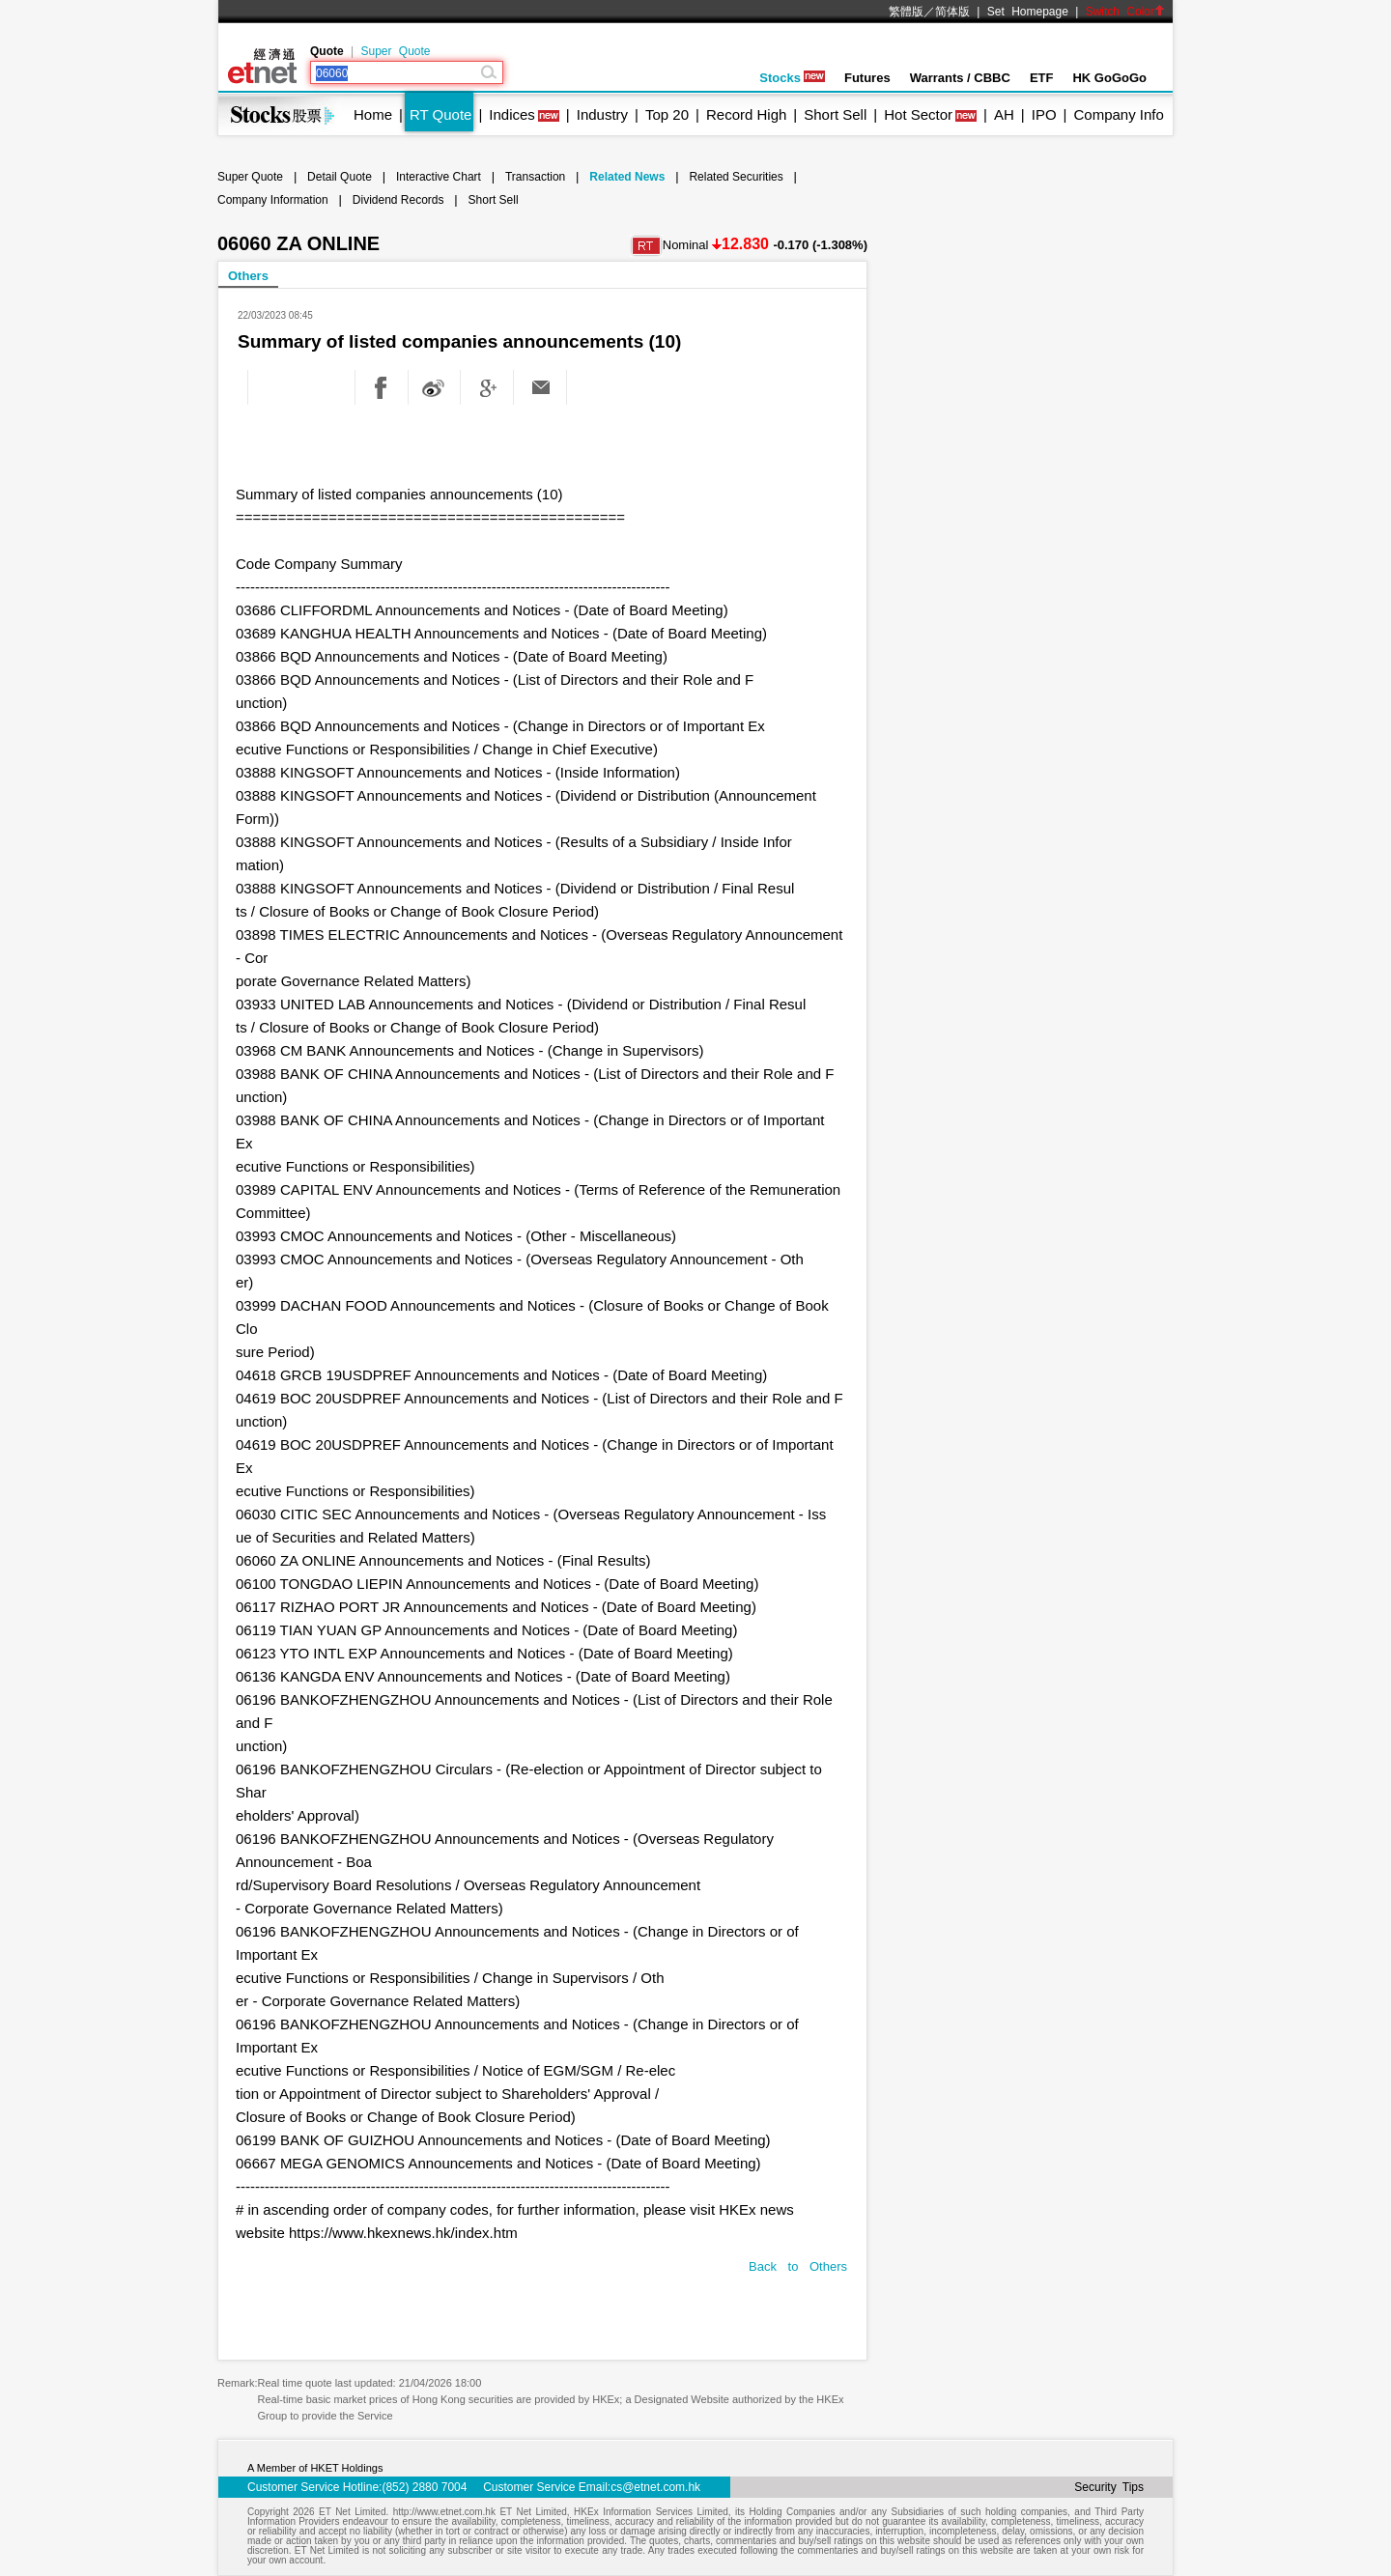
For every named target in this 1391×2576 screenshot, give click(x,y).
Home (373, 114)
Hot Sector (918, 114)
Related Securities (735, 177)
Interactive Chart (438, 177)
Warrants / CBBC (960, 78)
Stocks (792, 78)
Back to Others (798, 2266)
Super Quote (395, 51)
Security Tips (1109, 2487)
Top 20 (667, 114)
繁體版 (906, 11)
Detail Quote (339, 177)
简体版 (952, 11)
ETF (1042, 78)
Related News (627, 177)
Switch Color (1125, 11)
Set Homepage (1027, 11)
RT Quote (440, 114)
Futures (867, 78)
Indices (512, 114)
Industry (602, 114)
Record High (746, 114)
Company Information (272, 200)
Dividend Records (398, 200)
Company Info (1118, 114)
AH (1004, 114)
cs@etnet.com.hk (655, 2487)
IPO (1044, 114)
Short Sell (835, 114)
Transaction (535, 177)
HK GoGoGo (1109, 78)
